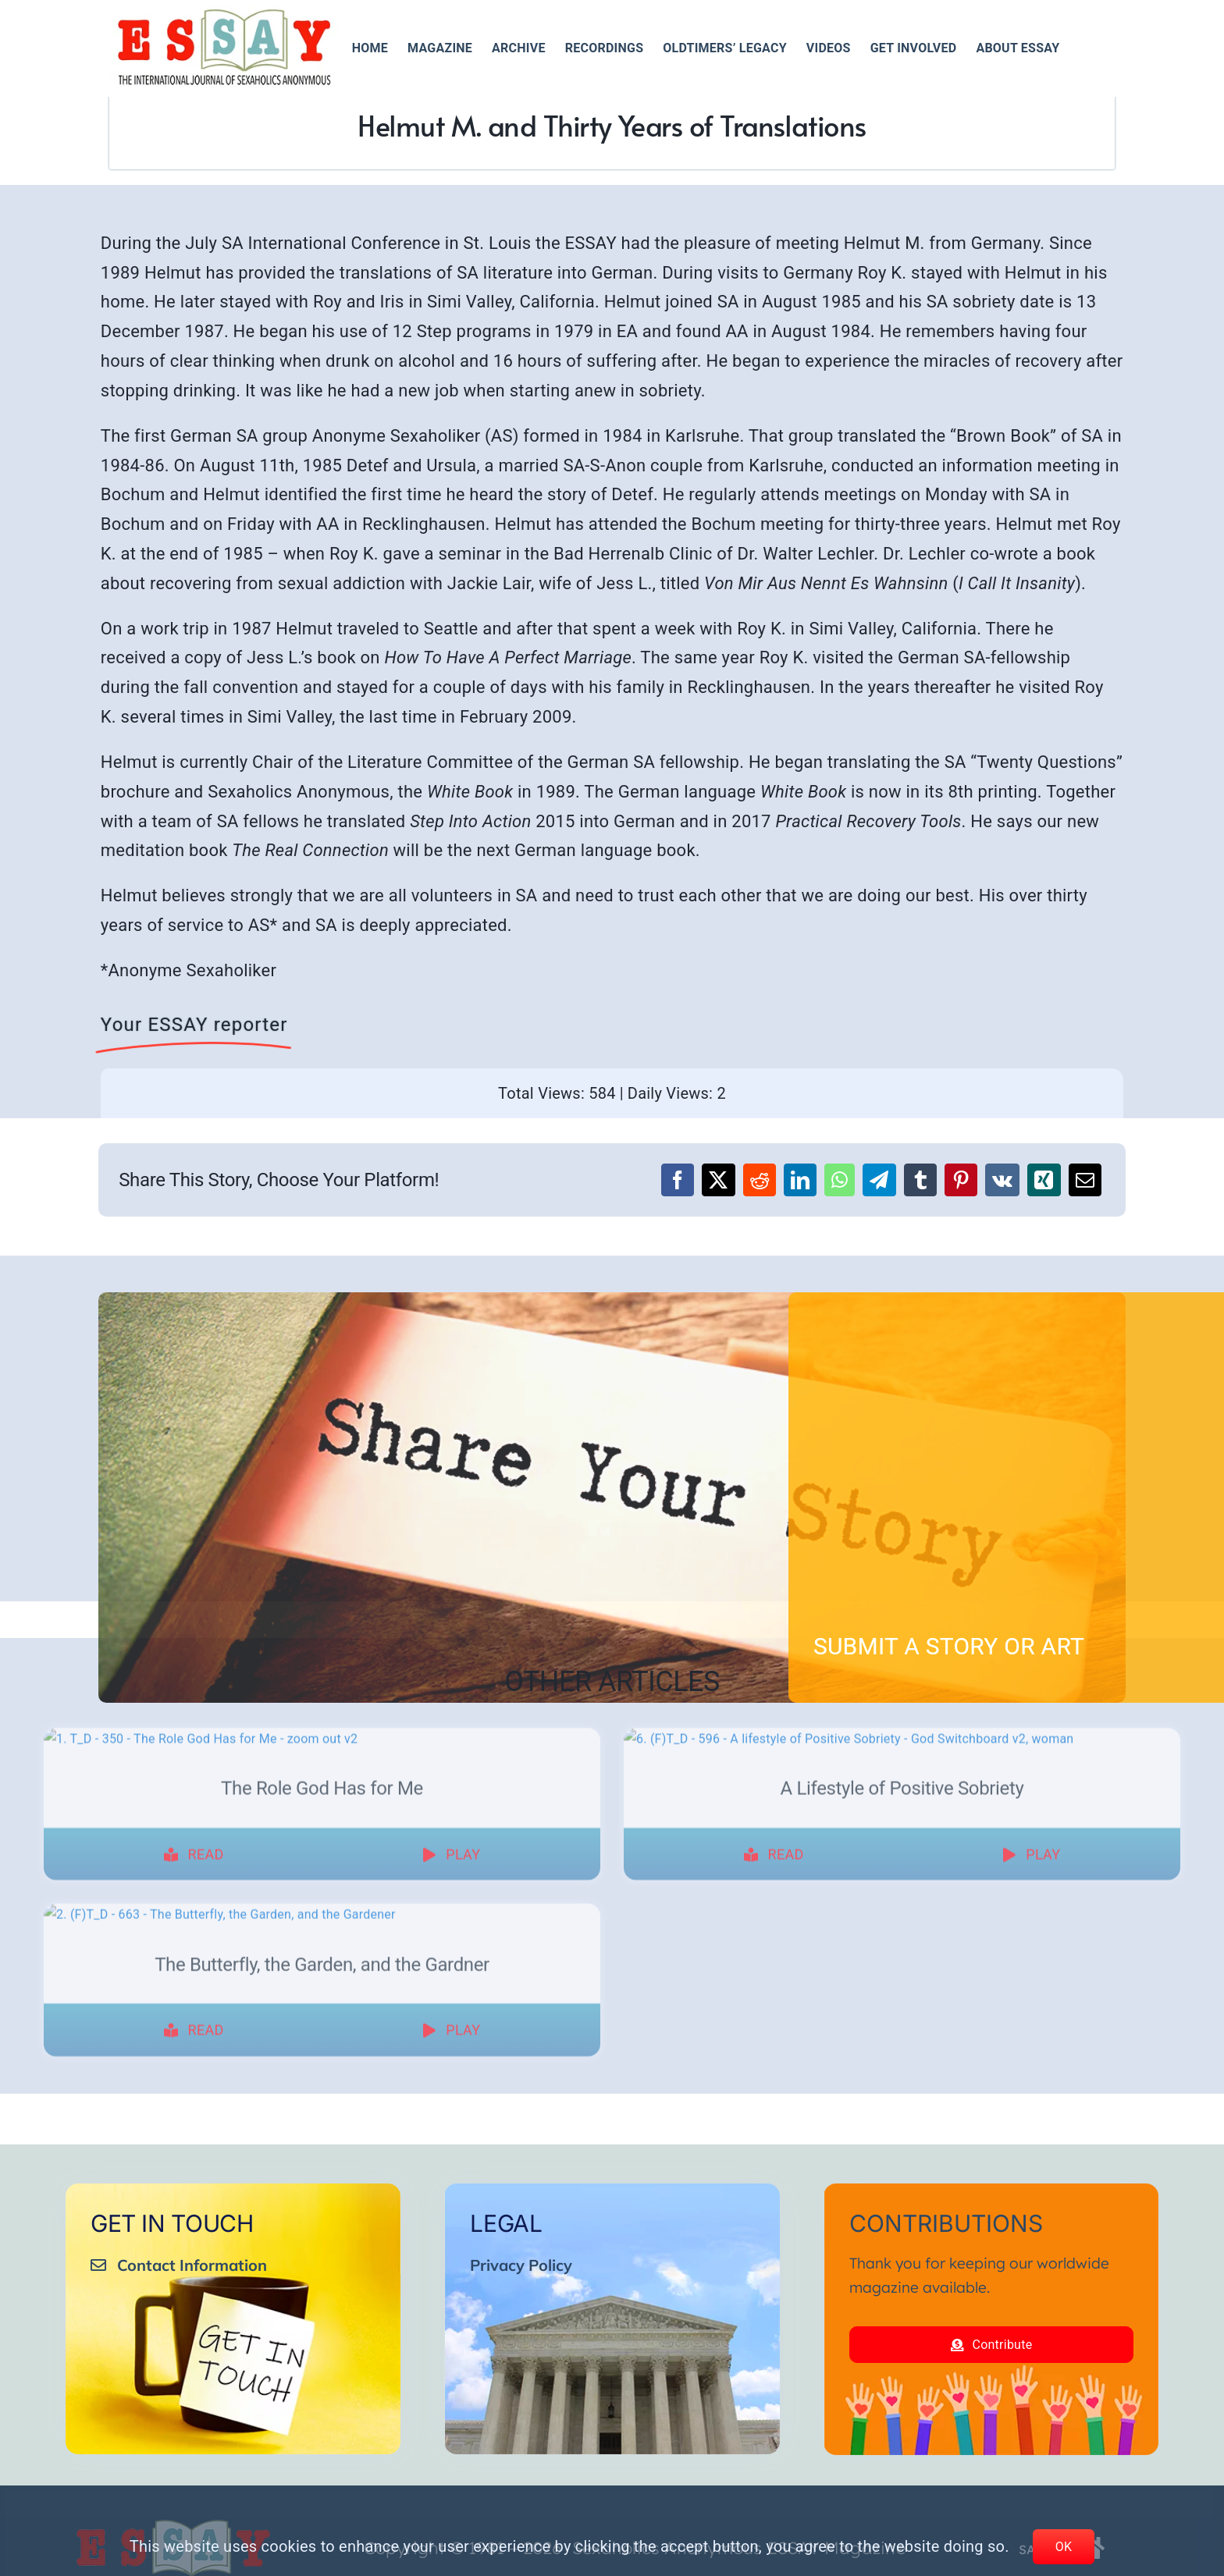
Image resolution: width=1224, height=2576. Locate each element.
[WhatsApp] (839, 1180)
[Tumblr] (920, 1180)
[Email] (1085, 1180)
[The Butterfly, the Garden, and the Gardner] (322, 2180)
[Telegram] (879, 1180)
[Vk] (1002, 1180)
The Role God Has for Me (322, 2054)
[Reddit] (759, 1180)
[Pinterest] (961, 1180)
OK (1064, 2546)
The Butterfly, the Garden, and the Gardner (322, 2486)
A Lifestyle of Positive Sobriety (902, 2054)
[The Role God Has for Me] (322, 1747)
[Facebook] (677, 1180)
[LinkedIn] (800, 1180)
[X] (718, 1180)
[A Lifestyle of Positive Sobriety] (902, 1747)
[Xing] (1043, 1180)
